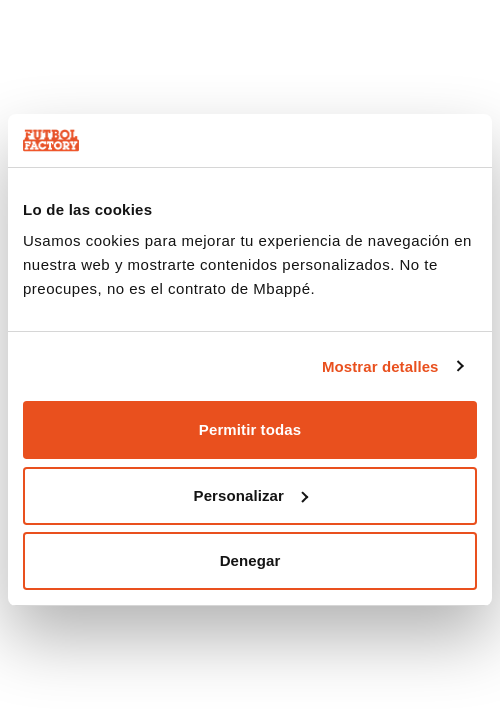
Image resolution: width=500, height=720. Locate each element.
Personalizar (251, 495)
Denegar (250, 560)
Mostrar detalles (380, 366)
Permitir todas (250, 429)
